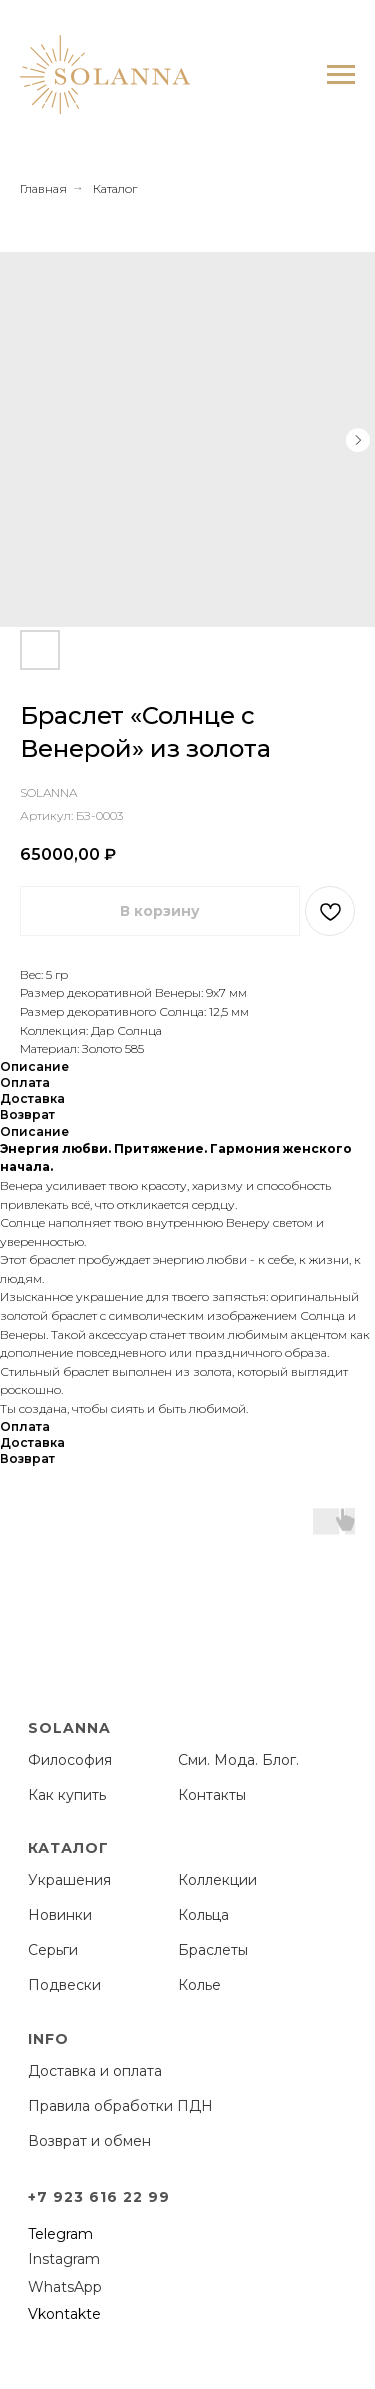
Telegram (60, 2234)
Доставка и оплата (95, 2071)
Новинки (60, 1915)
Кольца (203, 1915)
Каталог (115, 188)
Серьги (53, 1950)
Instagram (64, 2259)
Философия (70, 1760)
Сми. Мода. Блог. (238, 1760)
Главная (43, 188)
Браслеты (213, 1950)
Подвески (64, 1985)
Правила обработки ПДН (120, 2106)
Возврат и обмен (89, 2141)
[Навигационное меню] (341, 75)
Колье (199, 1985)
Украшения (69, 1880)
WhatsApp (65, 2287)
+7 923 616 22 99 (99, 2197)
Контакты (212, 1795)
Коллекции (217, 1880)
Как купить (67, 1795)
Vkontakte (64, 2314)
